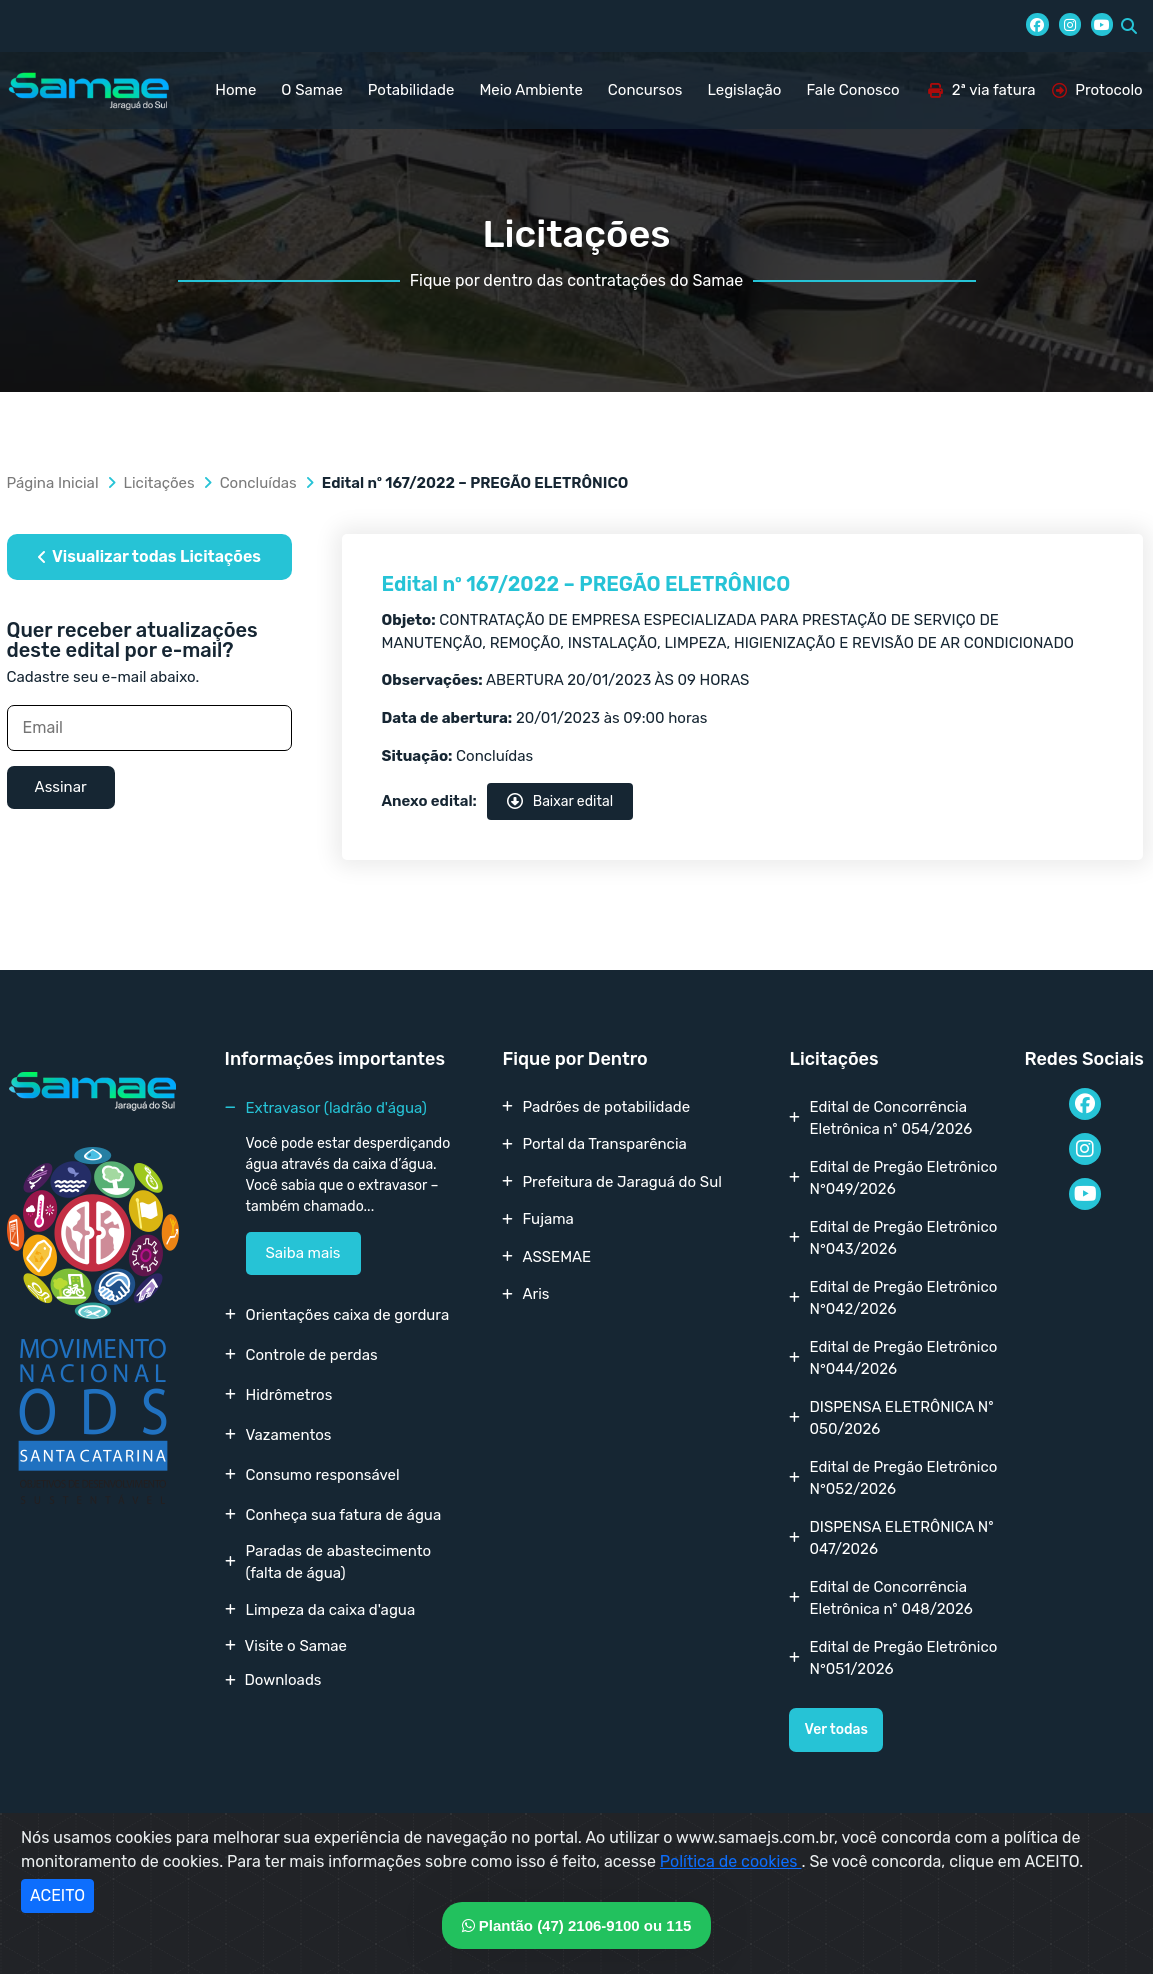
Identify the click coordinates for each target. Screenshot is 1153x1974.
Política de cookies (731, 1861)
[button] (1129, 26)
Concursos (645, 90)
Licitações (159, 483)
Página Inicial (53, 483)
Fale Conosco (852, 90)
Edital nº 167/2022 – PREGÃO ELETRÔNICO (586, 584)
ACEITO (57, 1895)
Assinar (61, 787)
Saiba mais (303, 1253)
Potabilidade (411, 90)
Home (235, 90)
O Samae (311, 90)
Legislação (744, 90)
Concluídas (258, 483)
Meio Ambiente (530, 90)
